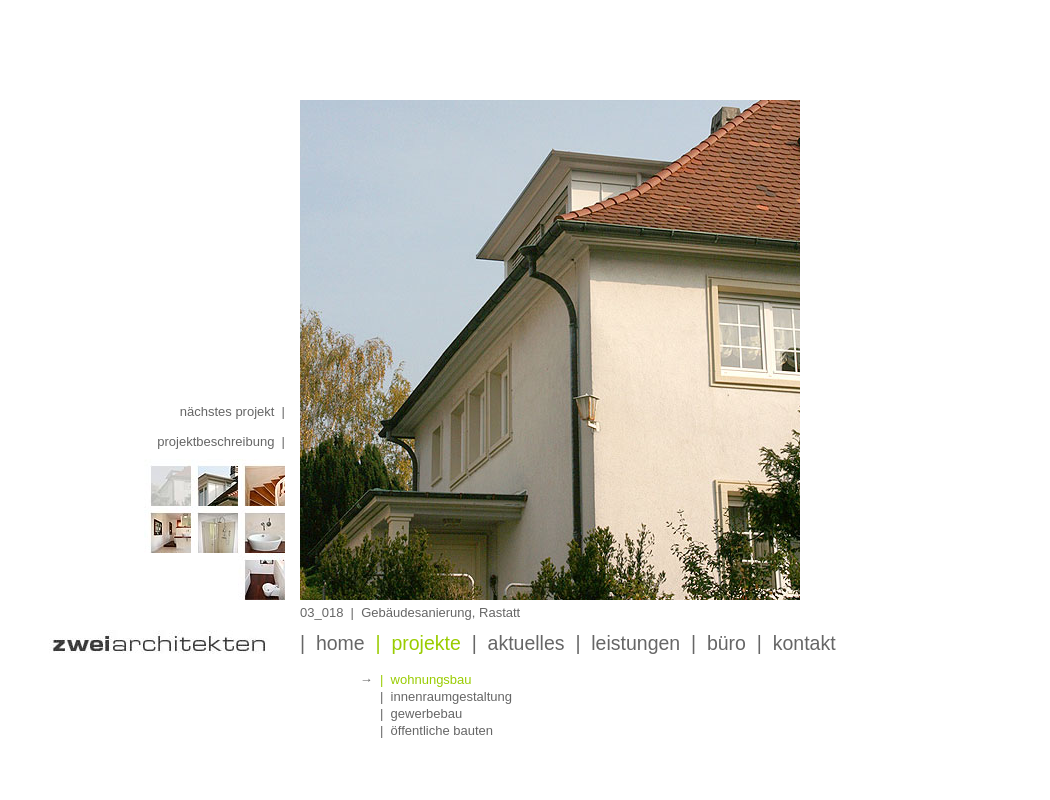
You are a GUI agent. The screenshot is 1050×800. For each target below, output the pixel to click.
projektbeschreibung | (221, 441)
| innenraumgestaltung (446, 696)
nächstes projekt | (232, 411)
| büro (718, 643)
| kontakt (796, 643)
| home (332, 643)
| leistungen (627, 643)
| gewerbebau (421, 713)
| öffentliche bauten (436, 730)
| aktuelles (518, 643)
